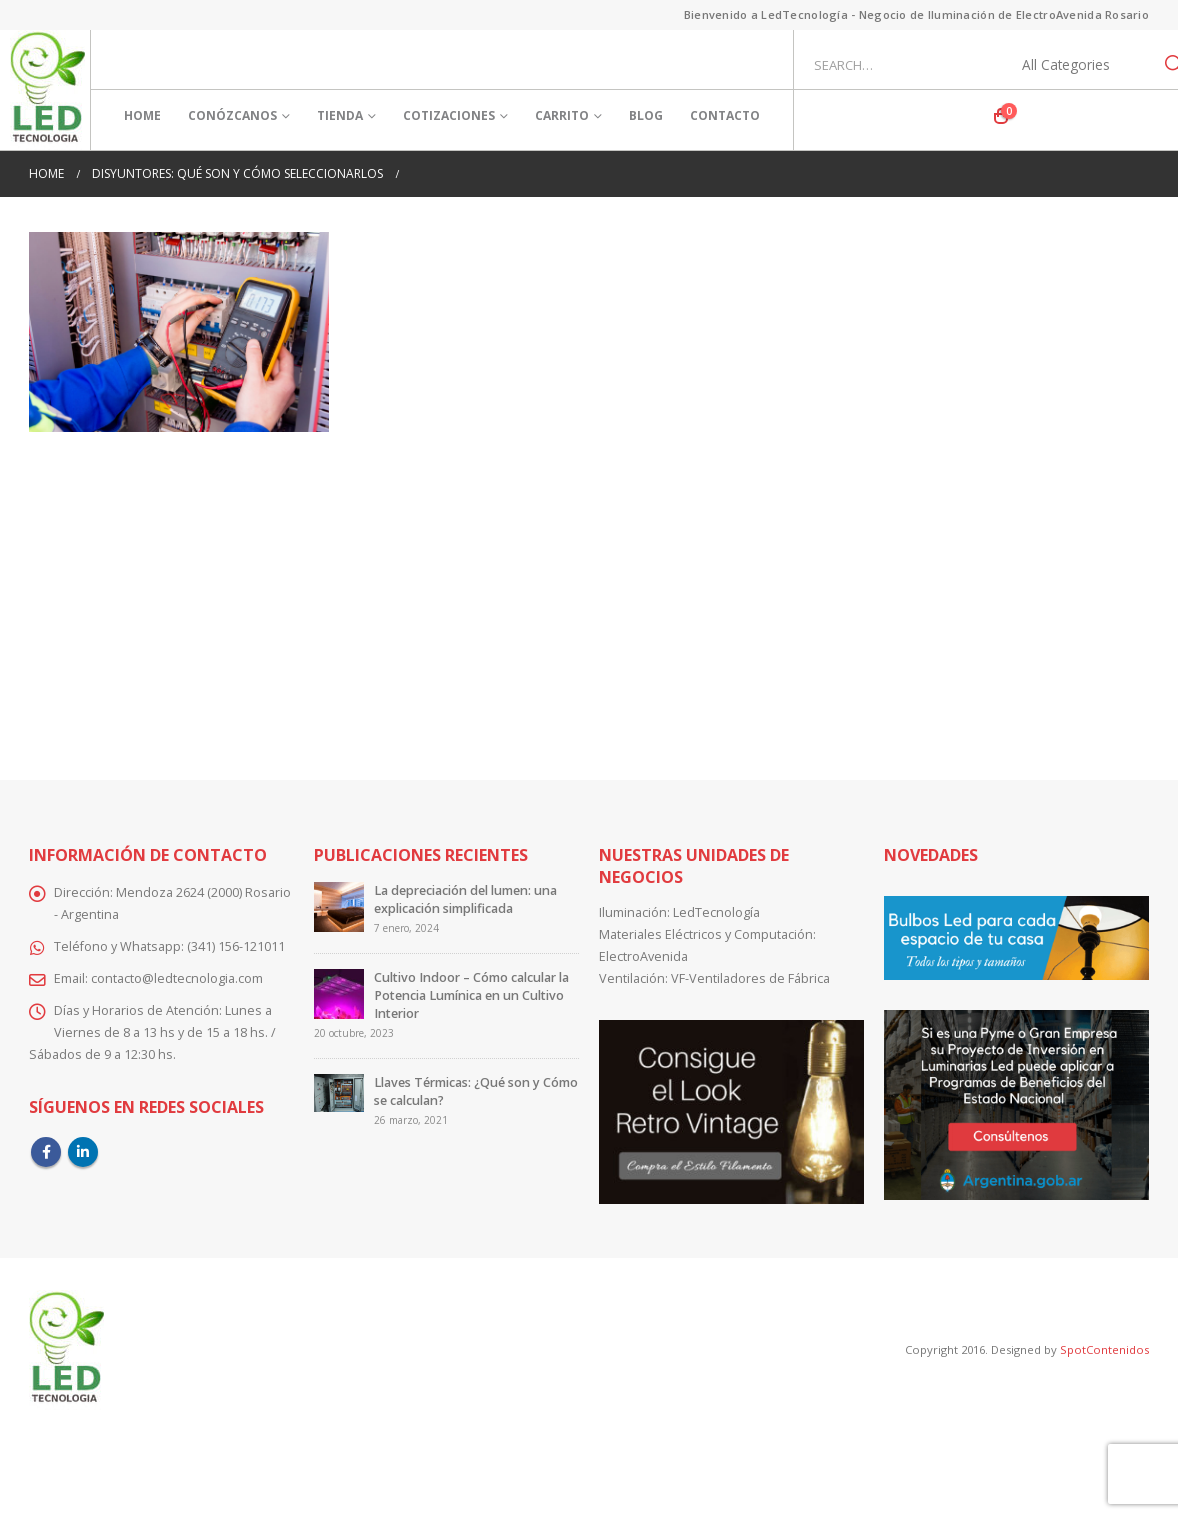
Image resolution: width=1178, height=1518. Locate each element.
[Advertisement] (589, 592)
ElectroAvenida (643, 956)
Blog (646, 115)
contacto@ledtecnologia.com (177, 978)
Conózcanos (232, 115)
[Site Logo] (47, 90)
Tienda (340, 115)
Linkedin (83, 1152)
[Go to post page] (339, 906)
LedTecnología (716, 912)
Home (142, 115)
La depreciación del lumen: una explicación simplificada (465, 899)
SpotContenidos (1103, 1349)
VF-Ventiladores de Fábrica (750, 978)
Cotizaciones (449, 115)
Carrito (562, 115)
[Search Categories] (1077, 65)
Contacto (725, 115)
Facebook (46, 1152)
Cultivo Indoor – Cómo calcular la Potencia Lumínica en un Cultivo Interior (471, 995)
